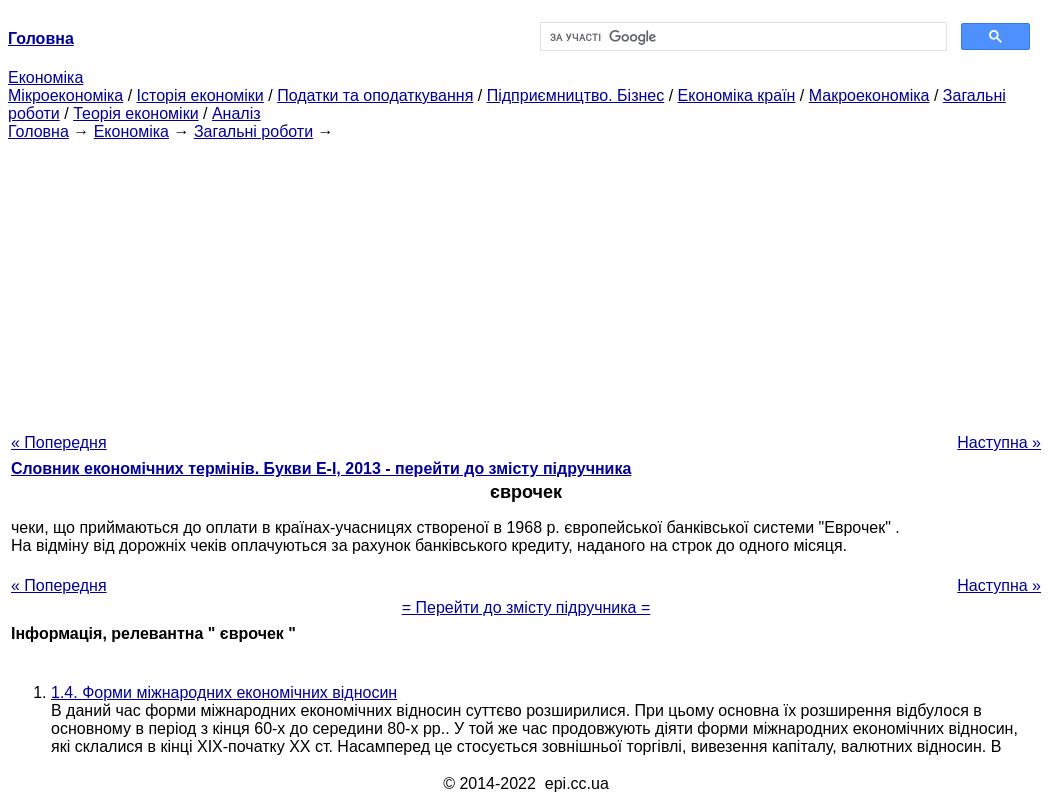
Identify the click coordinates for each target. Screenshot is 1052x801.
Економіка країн (737, 95)
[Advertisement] (526, 281)
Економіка (45, 77)
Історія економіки (200, 95)
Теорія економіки (135, 113)
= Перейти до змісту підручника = (526, 607)
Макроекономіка (869, 95)
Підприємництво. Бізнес (576, 95)
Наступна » (999, 442)
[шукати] (741, 37)
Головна (38, 131)
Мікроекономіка (65, 95)
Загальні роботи (253, 131)
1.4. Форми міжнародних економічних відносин (224, 692)
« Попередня (59, 442)
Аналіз (236, 113)
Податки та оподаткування (375, 95)
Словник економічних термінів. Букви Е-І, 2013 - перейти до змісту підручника (321, 468)
